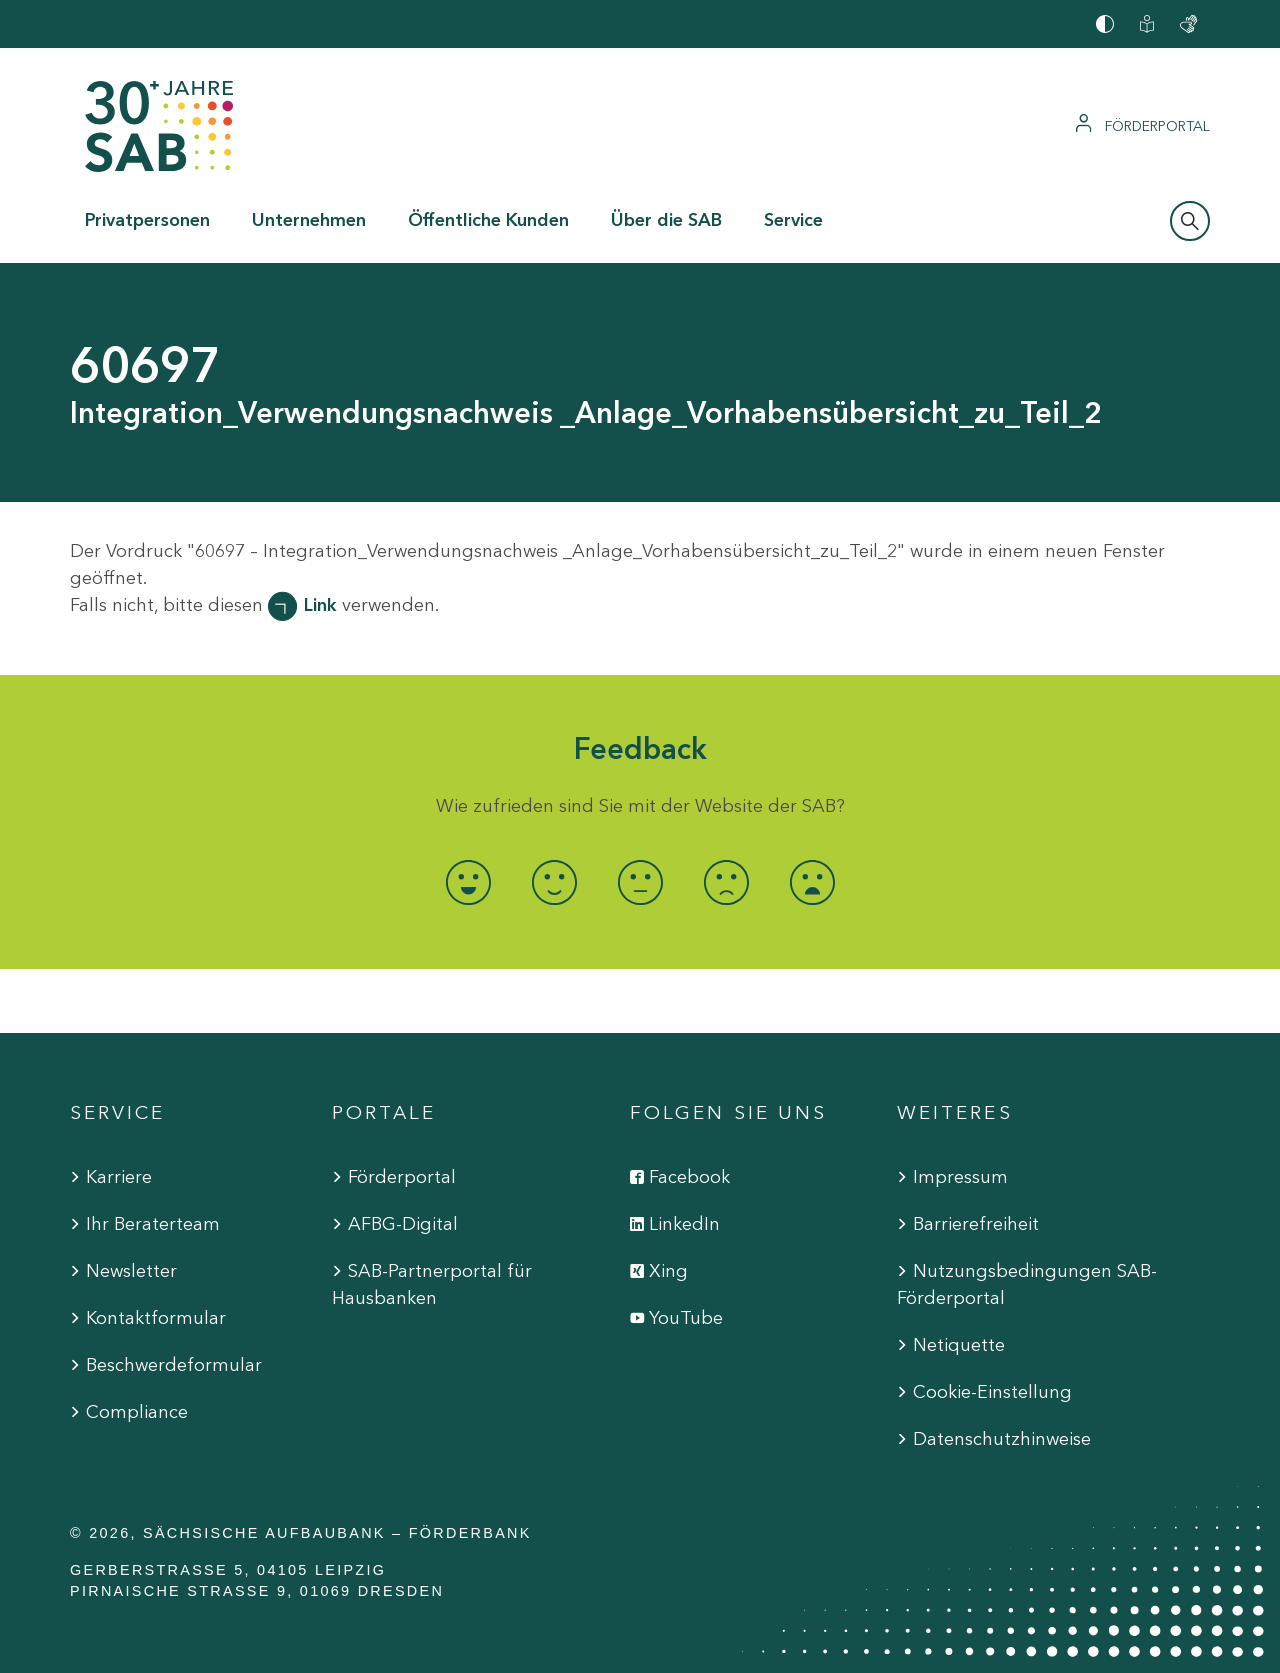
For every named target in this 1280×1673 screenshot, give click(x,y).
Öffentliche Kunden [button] (488, 220)
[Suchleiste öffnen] (1190, 221)
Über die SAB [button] (666, 220)
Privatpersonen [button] (147, 220)
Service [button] (793, 220)
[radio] (468, 882)
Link (320, 605)
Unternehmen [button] (309, 220)
